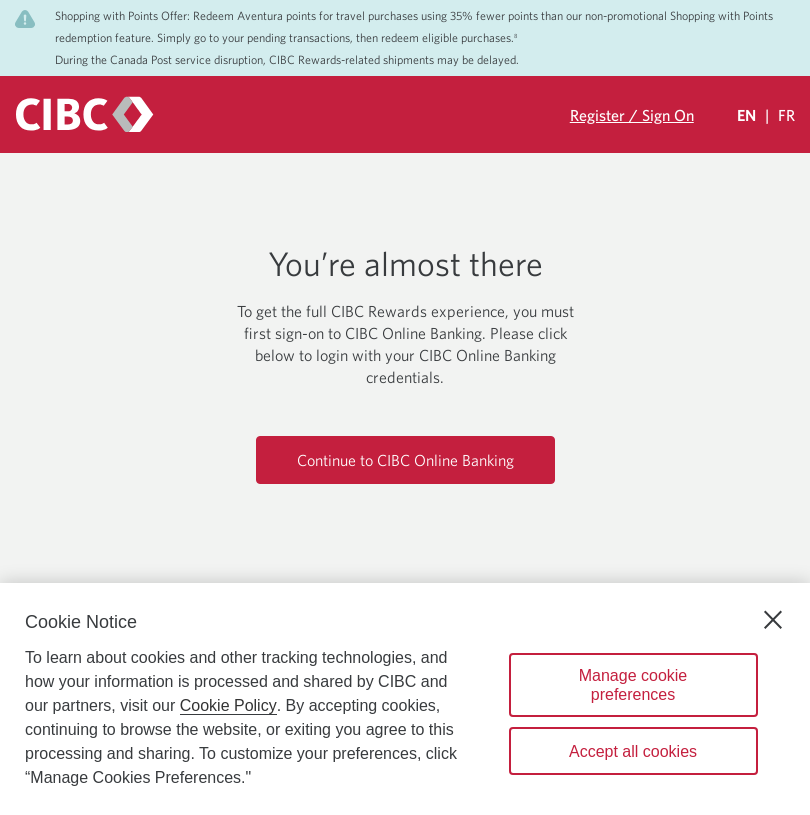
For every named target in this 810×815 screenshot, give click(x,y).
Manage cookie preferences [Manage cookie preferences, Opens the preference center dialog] (633, 685)
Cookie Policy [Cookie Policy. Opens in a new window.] (228, 705)
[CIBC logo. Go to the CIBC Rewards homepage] (84, 114)
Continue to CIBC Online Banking (405, 460)
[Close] (773, 620)
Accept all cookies (633, 751)
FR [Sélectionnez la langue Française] (786, 115)
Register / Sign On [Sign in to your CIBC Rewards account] (632, 115)
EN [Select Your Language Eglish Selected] (746, 115)
